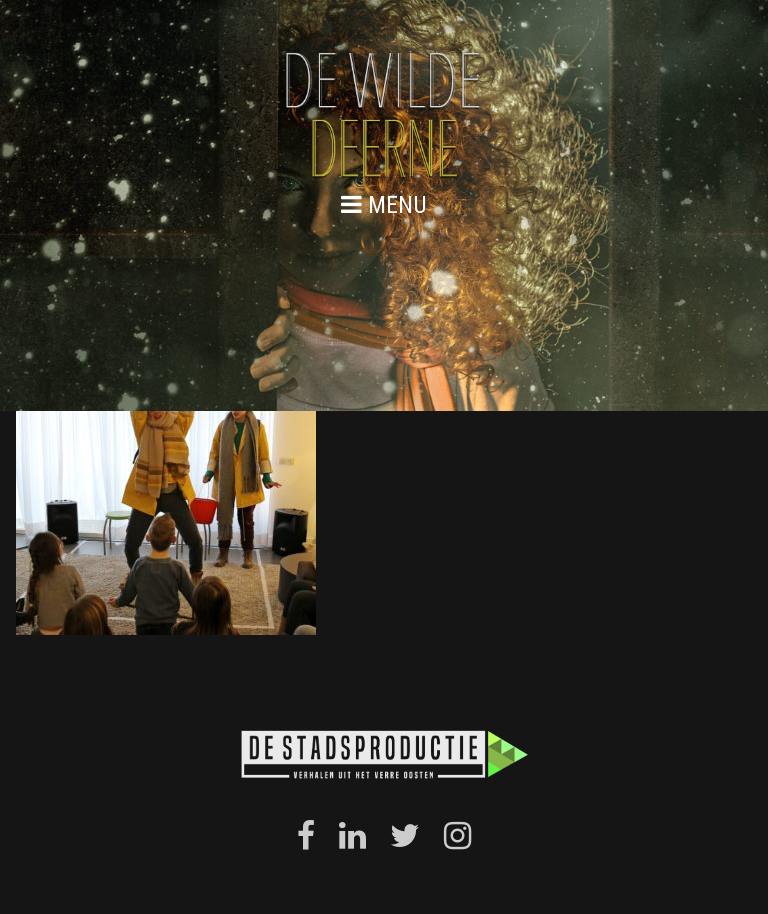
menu (384, 204)
